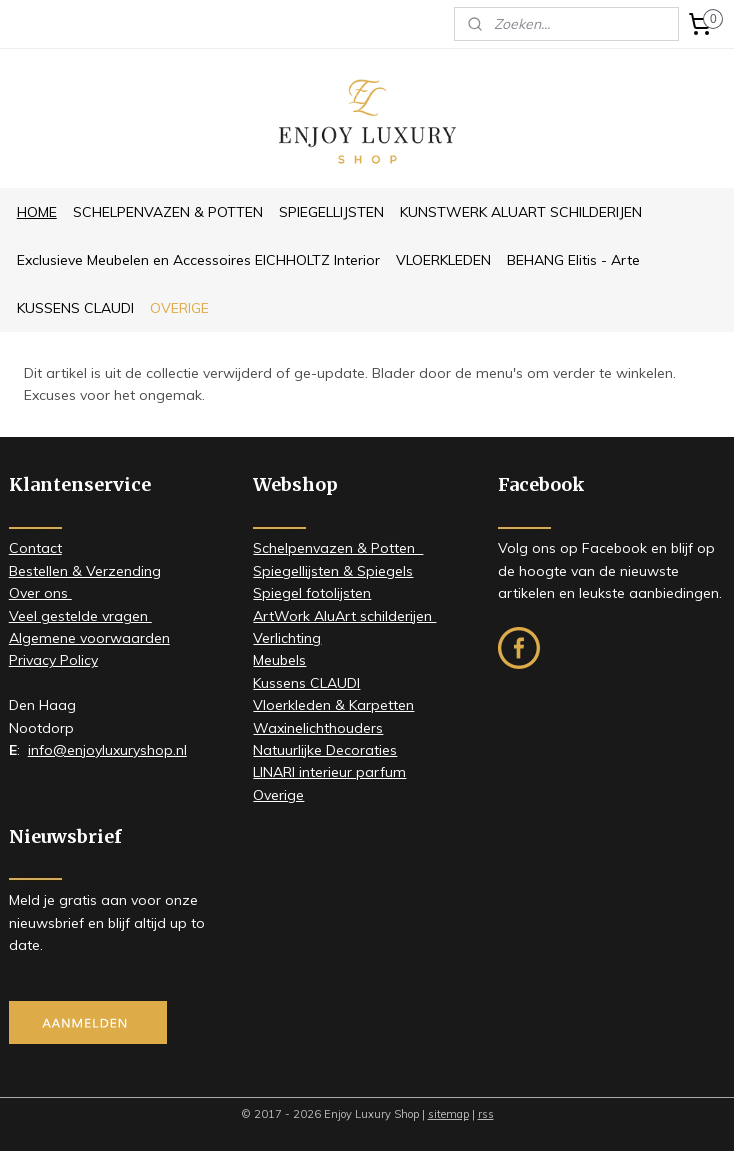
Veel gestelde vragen (80, 616)
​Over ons (40, 593)
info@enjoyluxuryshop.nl (107, 750)
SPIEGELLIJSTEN (331, 212)
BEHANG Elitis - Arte (573, 260)
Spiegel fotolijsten (312, 593)
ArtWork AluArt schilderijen (344, 616)
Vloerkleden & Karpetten (333, 705)
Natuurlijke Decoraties (325, 750)
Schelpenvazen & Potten (338, 548)
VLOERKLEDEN (443, 260)
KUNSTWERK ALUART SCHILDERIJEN (521, 212)
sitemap (448, 1114)
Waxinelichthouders (318, 728)
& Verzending (114, 571)
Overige (278, 795)
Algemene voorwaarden (89, 638)
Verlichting (287, 638)
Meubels (279, 660)
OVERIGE (179, 308)
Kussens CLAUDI (306, 683)
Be (17, 571)
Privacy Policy (53, 660)
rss (486, 1114)
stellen (47, 571)
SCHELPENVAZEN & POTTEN (168, 212)
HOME (37, 212)
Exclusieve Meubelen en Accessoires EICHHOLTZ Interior (198, 260)
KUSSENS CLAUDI (75, 308)
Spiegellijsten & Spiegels (333, 571)
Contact (35, 548)
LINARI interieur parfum (329, 772)
